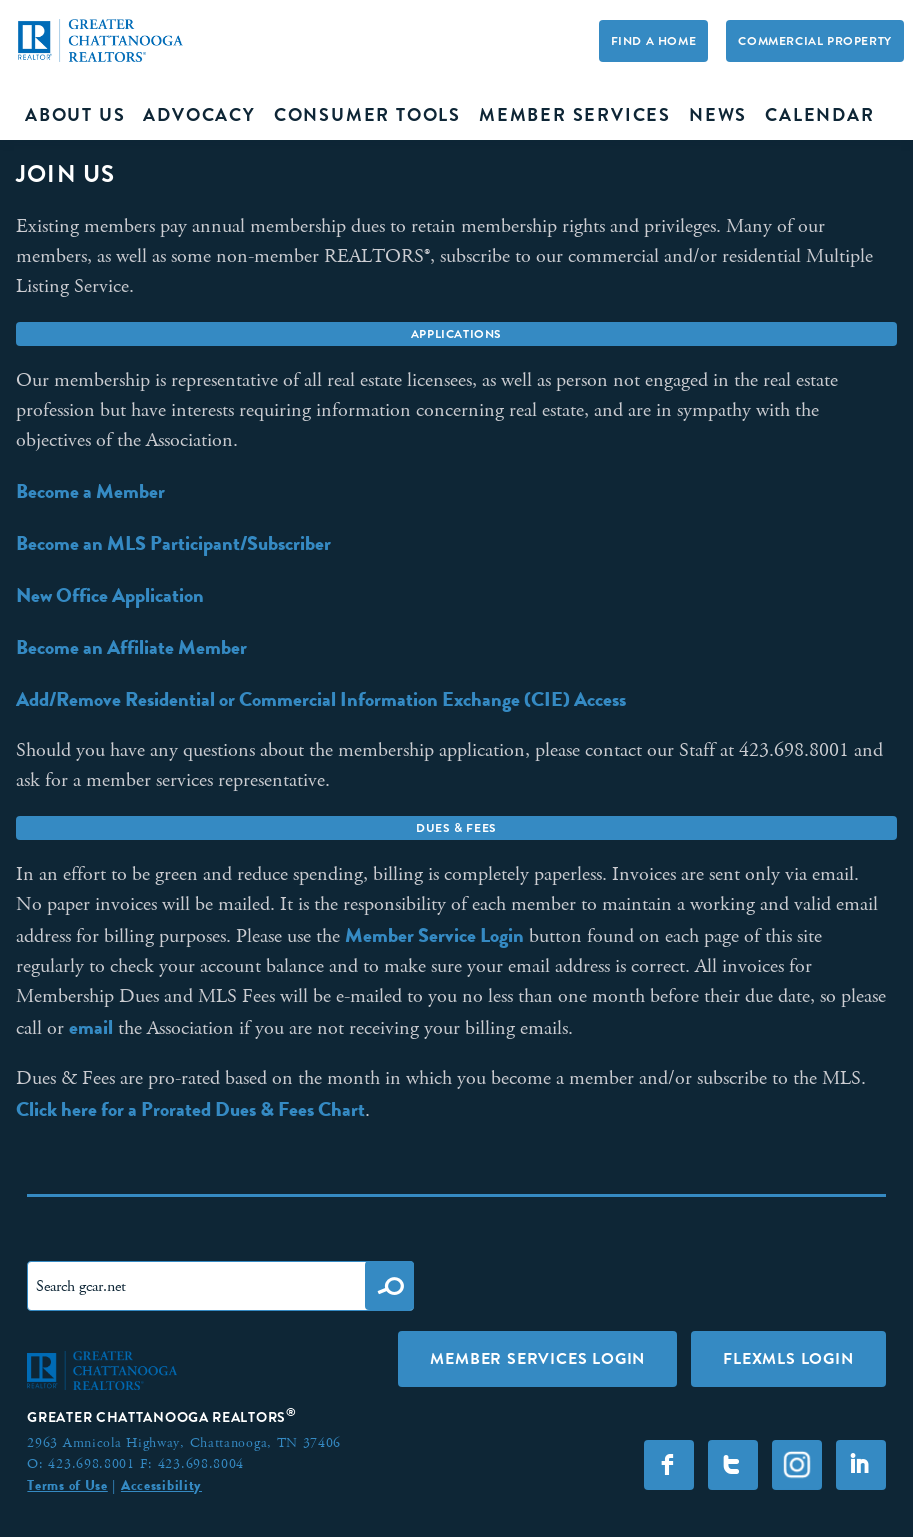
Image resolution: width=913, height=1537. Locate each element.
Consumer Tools (367, 115)
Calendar (819, 115)
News (718, 115)
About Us (75, 115)
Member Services (575, 115)
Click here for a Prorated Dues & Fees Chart (190, 1109)
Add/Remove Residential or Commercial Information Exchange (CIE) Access (321, 699)
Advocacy (199, 115)
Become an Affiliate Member (131, 647)
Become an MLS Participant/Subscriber (173, 543)
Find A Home (654, 41)
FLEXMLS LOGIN (788, 1358)
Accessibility (161, 1485)
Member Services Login (537, 1358)
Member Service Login (434, 935)
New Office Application (110, 595)
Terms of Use (67, 1485)
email (91, 1027)
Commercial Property (814, 41)
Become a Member (90, 491)
